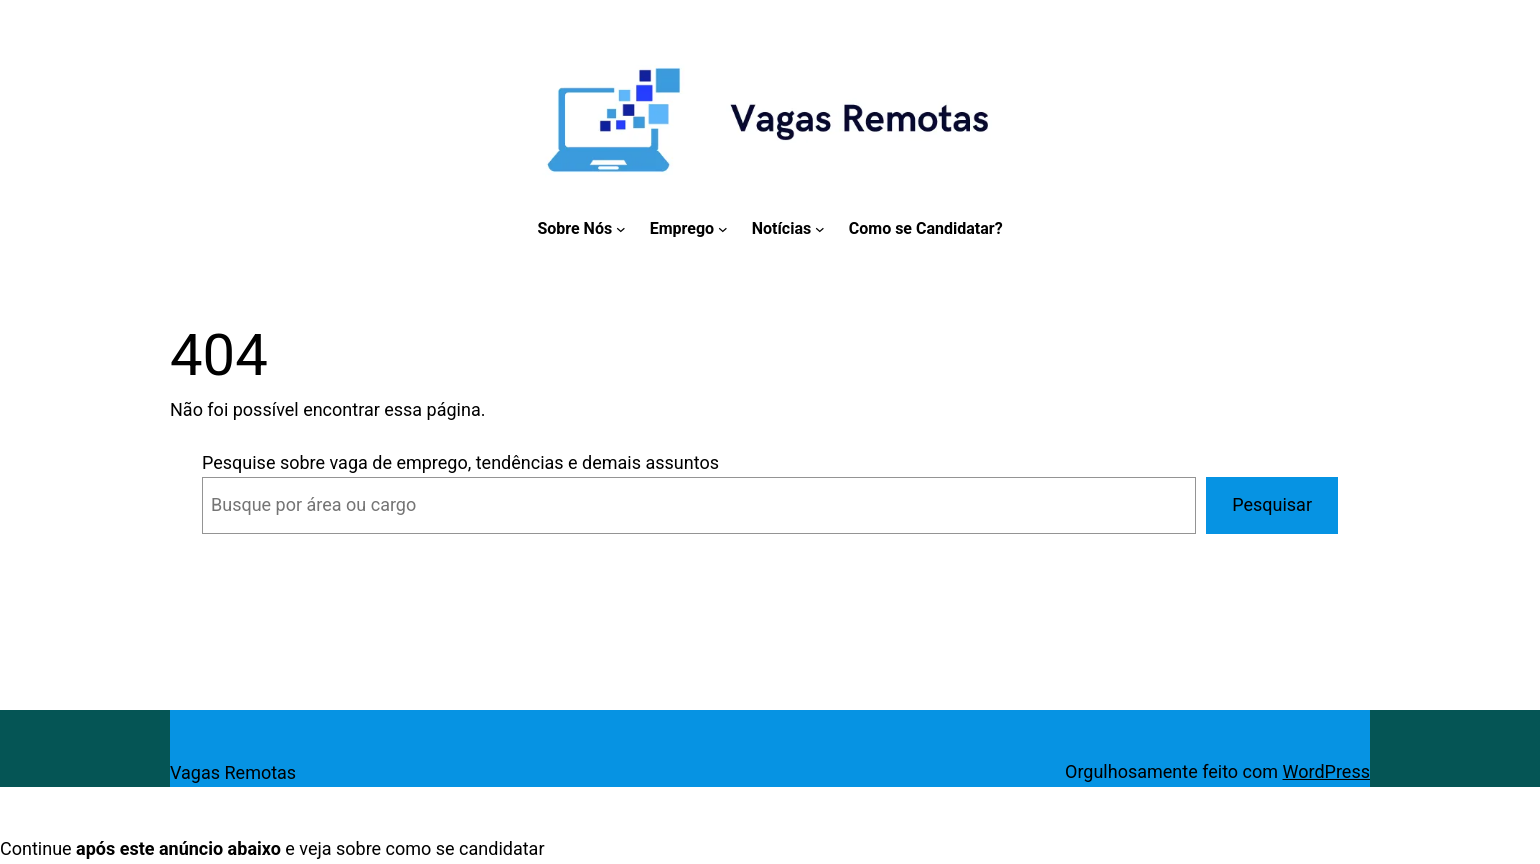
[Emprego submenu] (723, 229)
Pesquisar (1272, 504)
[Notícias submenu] (820, 229)
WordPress (1326, 771)
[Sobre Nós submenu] (621, 229)
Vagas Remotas (233, 772)
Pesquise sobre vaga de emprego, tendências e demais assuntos (460, 462)
